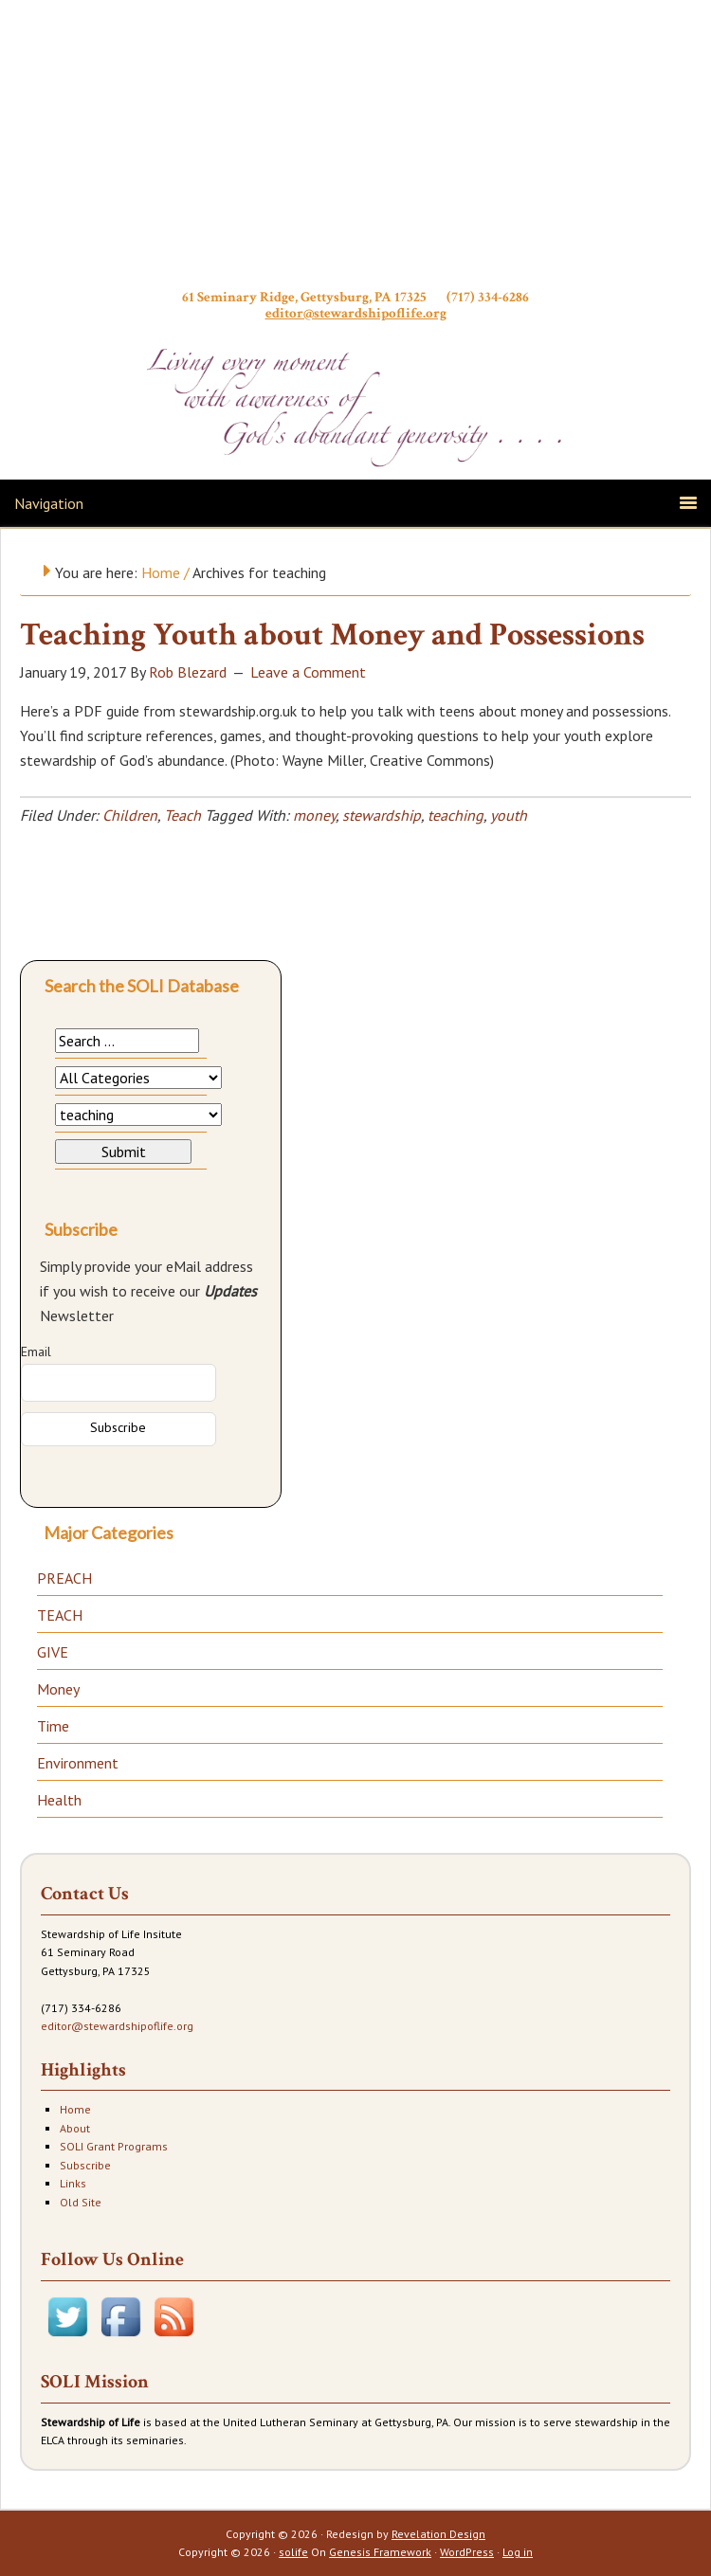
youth (508, 815)
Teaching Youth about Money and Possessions (332, 635)
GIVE (52, 1651)
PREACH (64, 1578)
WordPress (467, 2552)
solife (293, 2552)
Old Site (80, 2202)
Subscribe (85, 2165)
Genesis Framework (380, 2552)
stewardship (381, 815)
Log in (517, 2552)
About (75, 2128)
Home (75, 2109)
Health (59, 1799)
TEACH (59, 1614)
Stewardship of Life (355, 148)
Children (129, 815)
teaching (455, 815)
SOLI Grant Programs (114, 2146)
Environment (77, 1762)
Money (58, 1688)
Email (36, 1351)
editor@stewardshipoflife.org (356, 313)
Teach (182, 815)
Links (73, 2183)
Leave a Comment (308, 671)
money (314, 815)
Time (53, 1725)
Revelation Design (438, 2534)
